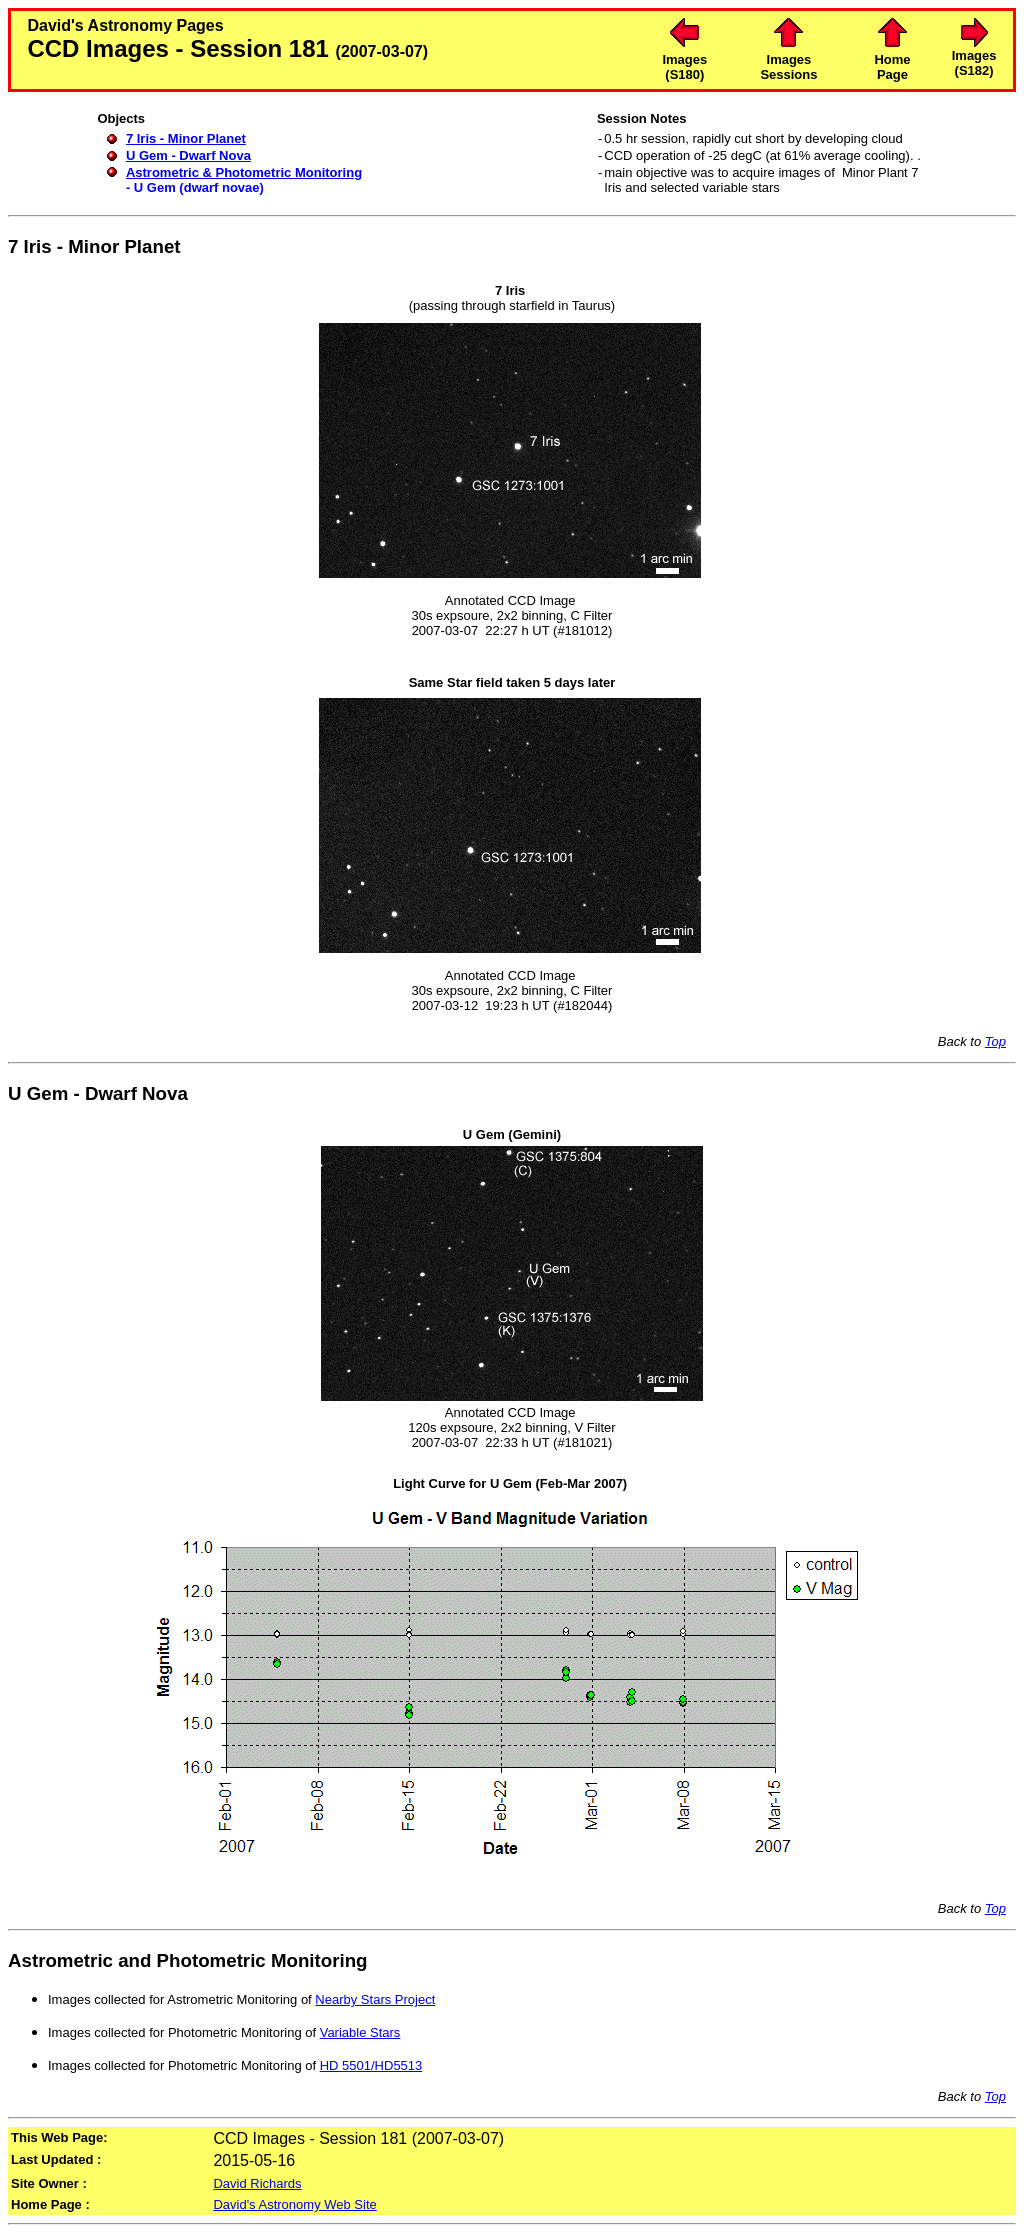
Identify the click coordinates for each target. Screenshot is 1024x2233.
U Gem (38, 1093)
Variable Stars (360, 2032)
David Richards (257, 2183)
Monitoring (319, 1960)
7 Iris (30, 246)
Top (995, 1041)
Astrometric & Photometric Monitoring (244, 172)
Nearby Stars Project (375, 1999)
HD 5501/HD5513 (371, 2065)
